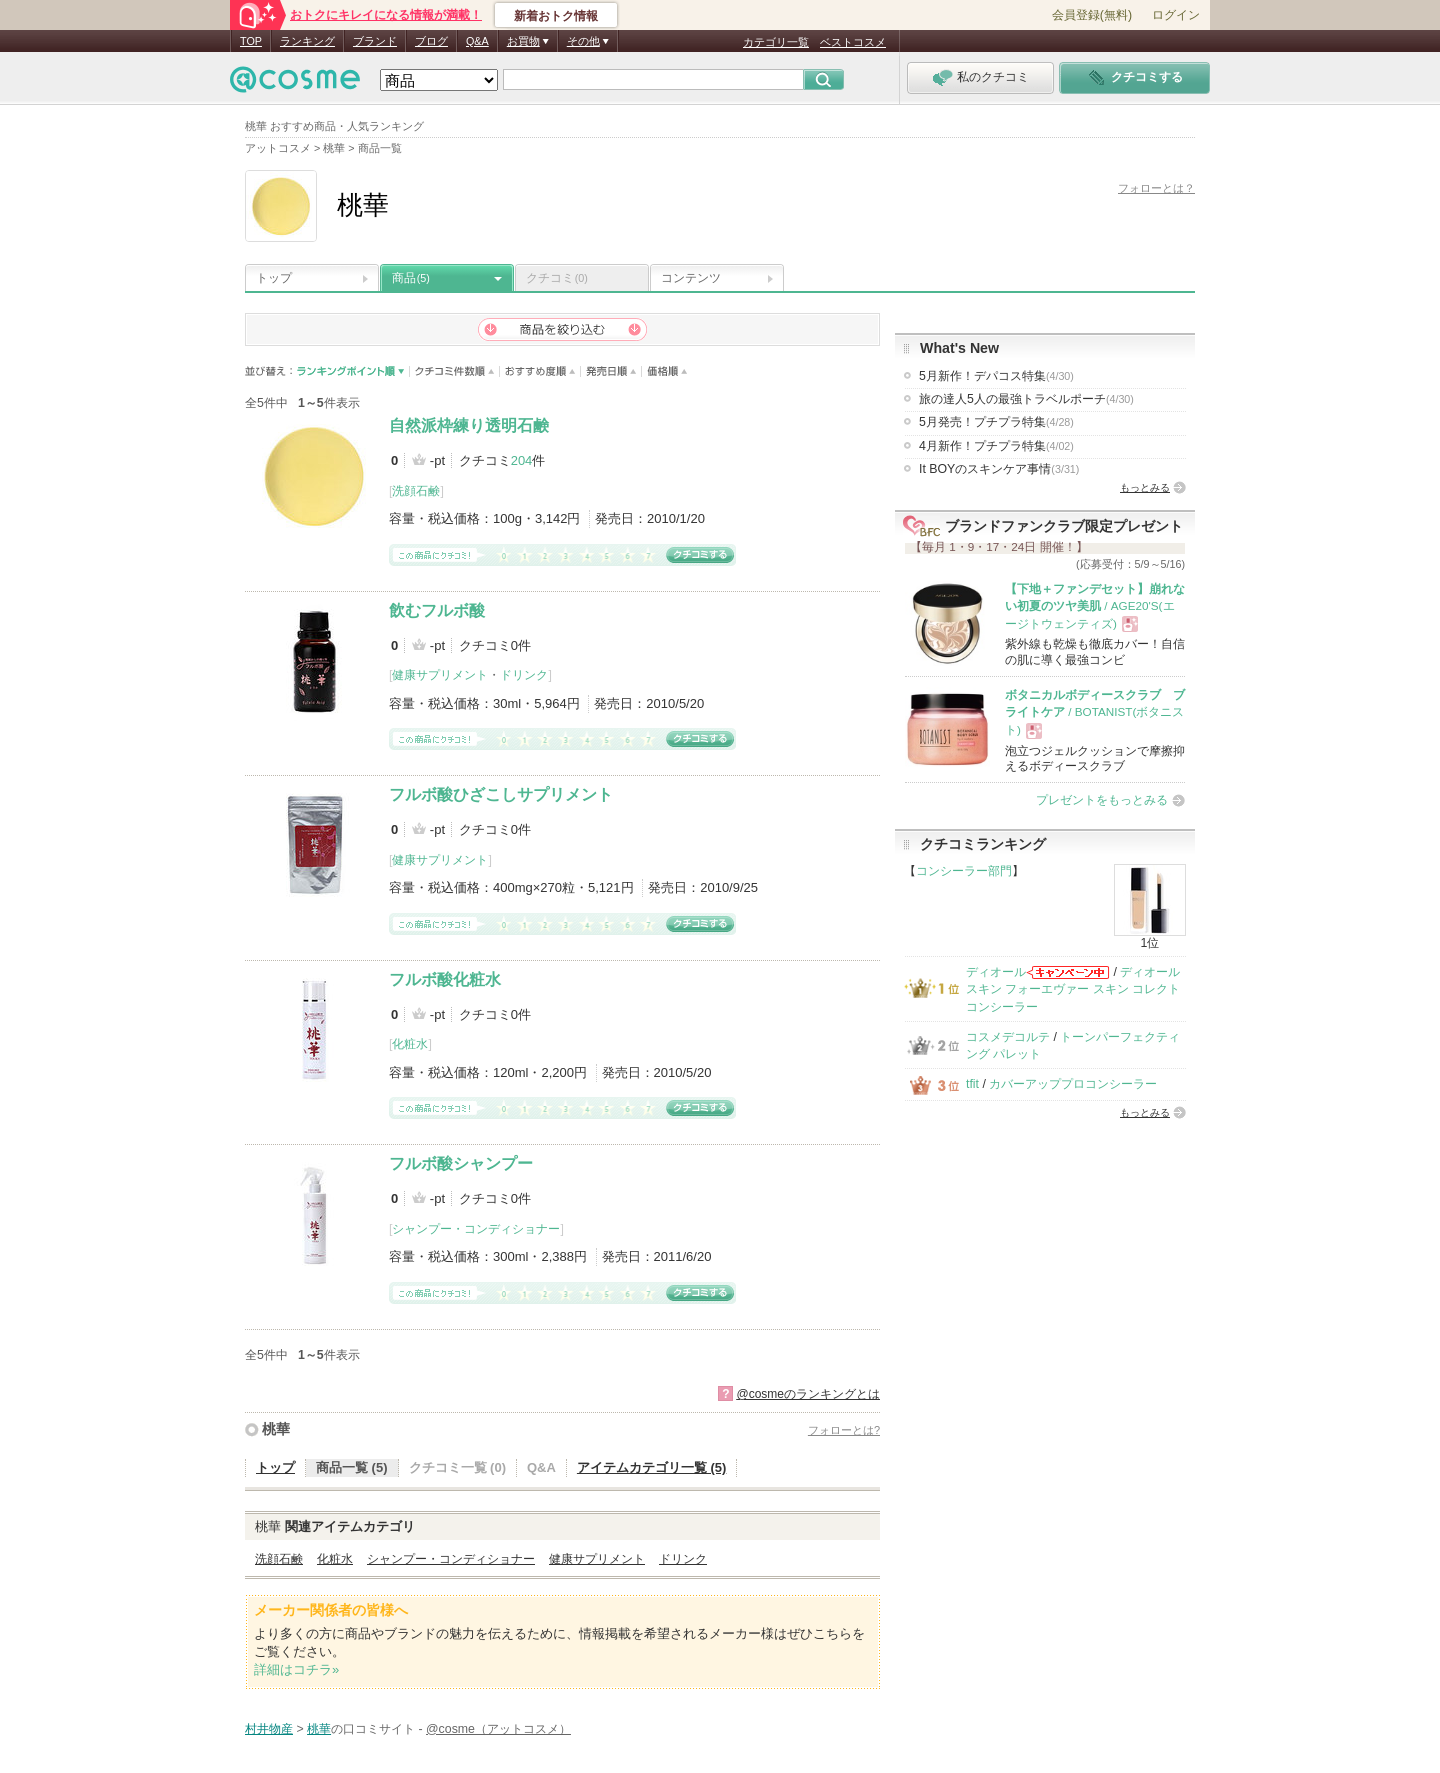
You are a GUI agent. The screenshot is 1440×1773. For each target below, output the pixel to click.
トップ (274, 278)
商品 (411, 278)
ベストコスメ (853, 42)
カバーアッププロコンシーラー (1073, 1084)
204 (522, 460)
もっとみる (1145, 487)
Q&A (477, 41)
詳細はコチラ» (296, 1669)
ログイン (1176, 15)
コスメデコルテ (1008, 1037)
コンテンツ (691, 278)
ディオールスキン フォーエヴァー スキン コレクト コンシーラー (1073, 989)
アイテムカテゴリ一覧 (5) (652, 1467)
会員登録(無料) (1092, 15)
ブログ (431, 41)
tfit (972, 1084)
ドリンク (524, 675)
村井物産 (269, 1729)
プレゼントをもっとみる (1102, 800)
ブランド (375, 41)
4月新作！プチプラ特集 (996, 446)
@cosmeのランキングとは (808, 1394)
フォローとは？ (1156, 188)
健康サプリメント (440, 675)
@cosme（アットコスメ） (498, 1729)
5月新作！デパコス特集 (996, 376)
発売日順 (611, 371)
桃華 (276, 1429)
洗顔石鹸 (416, 491)
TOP (251, 41)
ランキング (307, 41)
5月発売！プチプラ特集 (996, 422)
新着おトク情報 (556, 16)
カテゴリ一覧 (776, 42)
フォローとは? (844, 1430)
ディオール (996, 972)
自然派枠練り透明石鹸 (469, 425)
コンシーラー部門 (964, 871)
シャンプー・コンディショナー (476, 1229)
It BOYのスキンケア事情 (999, 469)
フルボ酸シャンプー (461, 1163)
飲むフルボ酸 (437, 610)
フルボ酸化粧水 (445, 979)
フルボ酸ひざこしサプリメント (501, 794)
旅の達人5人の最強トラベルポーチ (1026, 399)
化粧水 (410, 1044)
